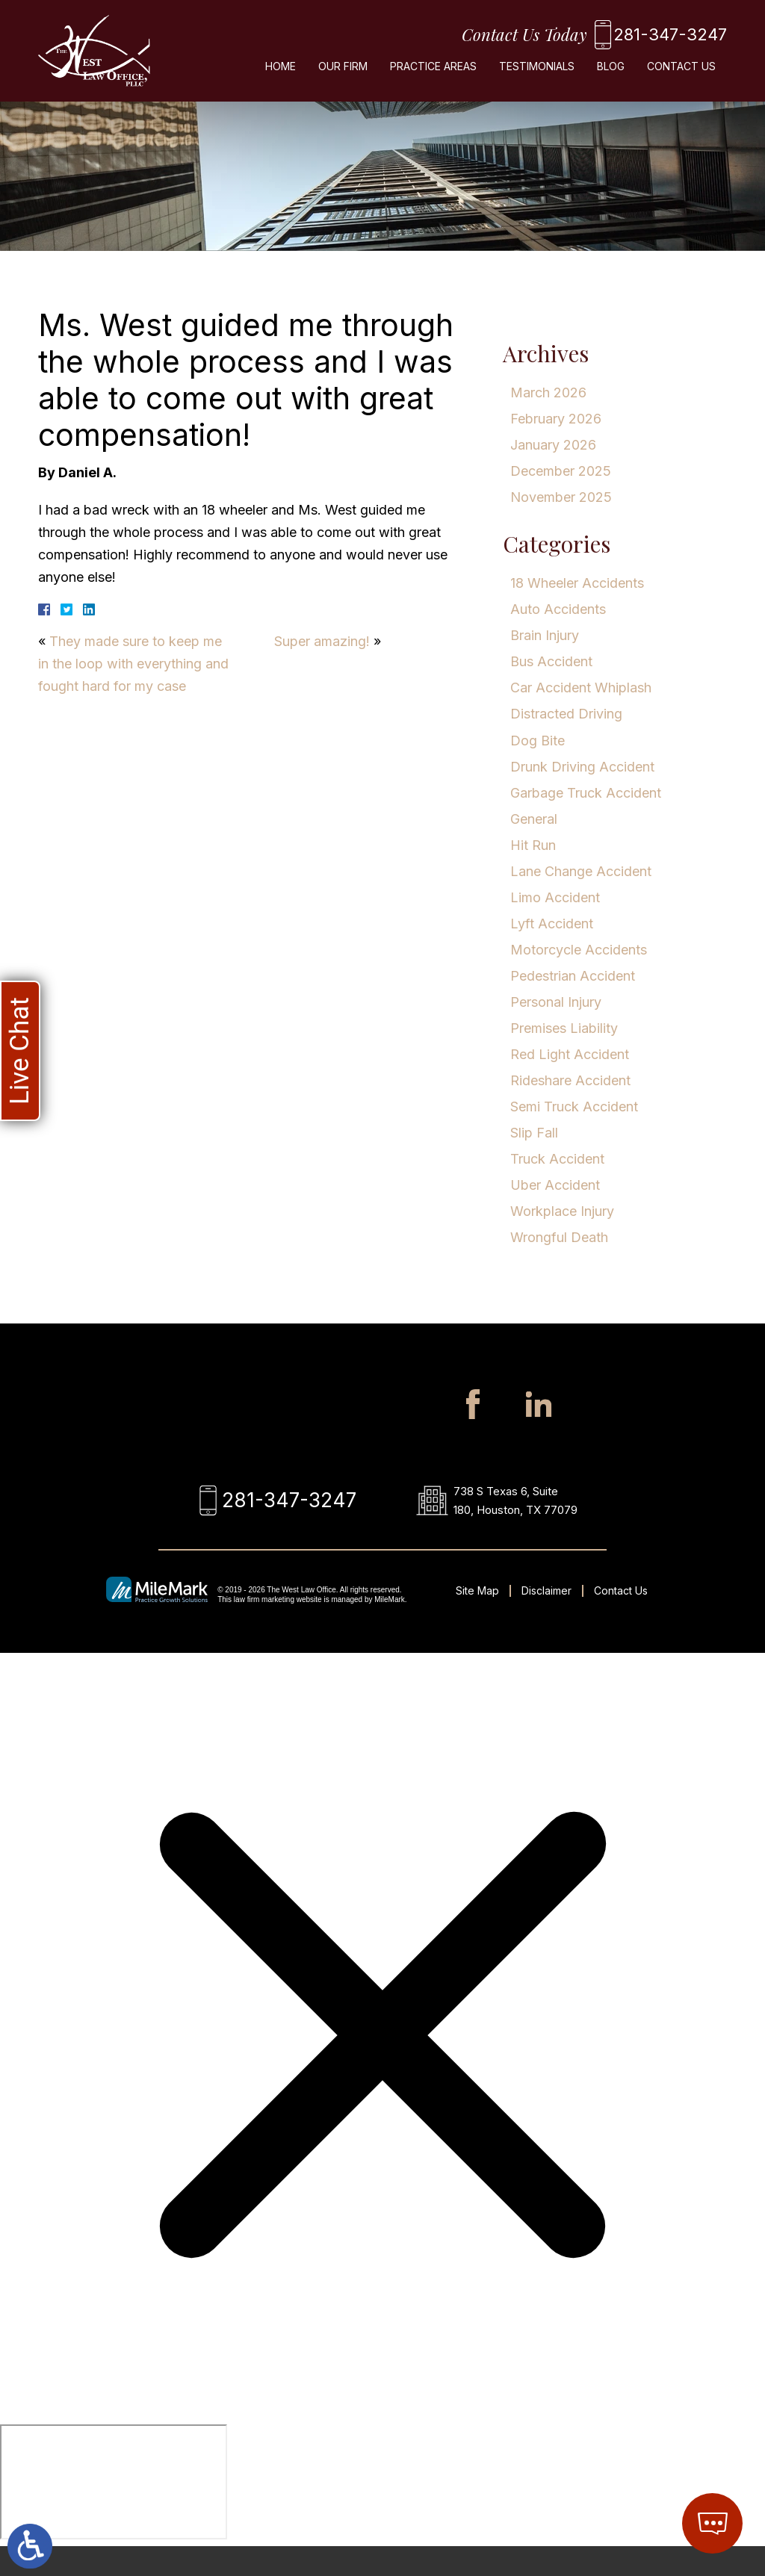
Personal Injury (555, 1002)
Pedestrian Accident (572, 976)
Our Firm (343, 72)
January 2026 (553, 445)
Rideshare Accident (570, 1080)
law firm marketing (264, 1629)
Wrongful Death (559, 1237)
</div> (113, 2511)
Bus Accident (551, 661)
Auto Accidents (558, 609)
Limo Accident (555, 897)
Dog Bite (537, 740)
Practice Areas (433, 72)
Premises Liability (564, 1028)
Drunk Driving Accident (582, 767)
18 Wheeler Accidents (577, 583)
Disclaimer (546, 1620)
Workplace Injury (562, 1211)
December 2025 (560, 471)
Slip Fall (534, 1132)
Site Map (477, 1620)
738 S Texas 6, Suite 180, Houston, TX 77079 (522, 1515)
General (533, 819)
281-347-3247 (652, 37)
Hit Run (533, 845)
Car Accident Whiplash (580, 687)
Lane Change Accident (580, 871)
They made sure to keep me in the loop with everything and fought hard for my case (133, 663)
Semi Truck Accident (574, 1106)
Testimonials (536, 72)
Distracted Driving (566, 713)
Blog (611, 72)
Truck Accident (557, 1159)
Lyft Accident (551, 923)
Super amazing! (322, 641)
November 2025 (561, 497)
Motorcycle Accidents (578, 950)
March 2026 (548, 392)
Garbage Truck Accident (585, 793)
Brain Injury (544, 635)
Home (280, 72)
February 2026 (555, 418)
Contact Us (681, 72)
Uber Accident (555, 1185)
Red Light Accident (569, 1054)
